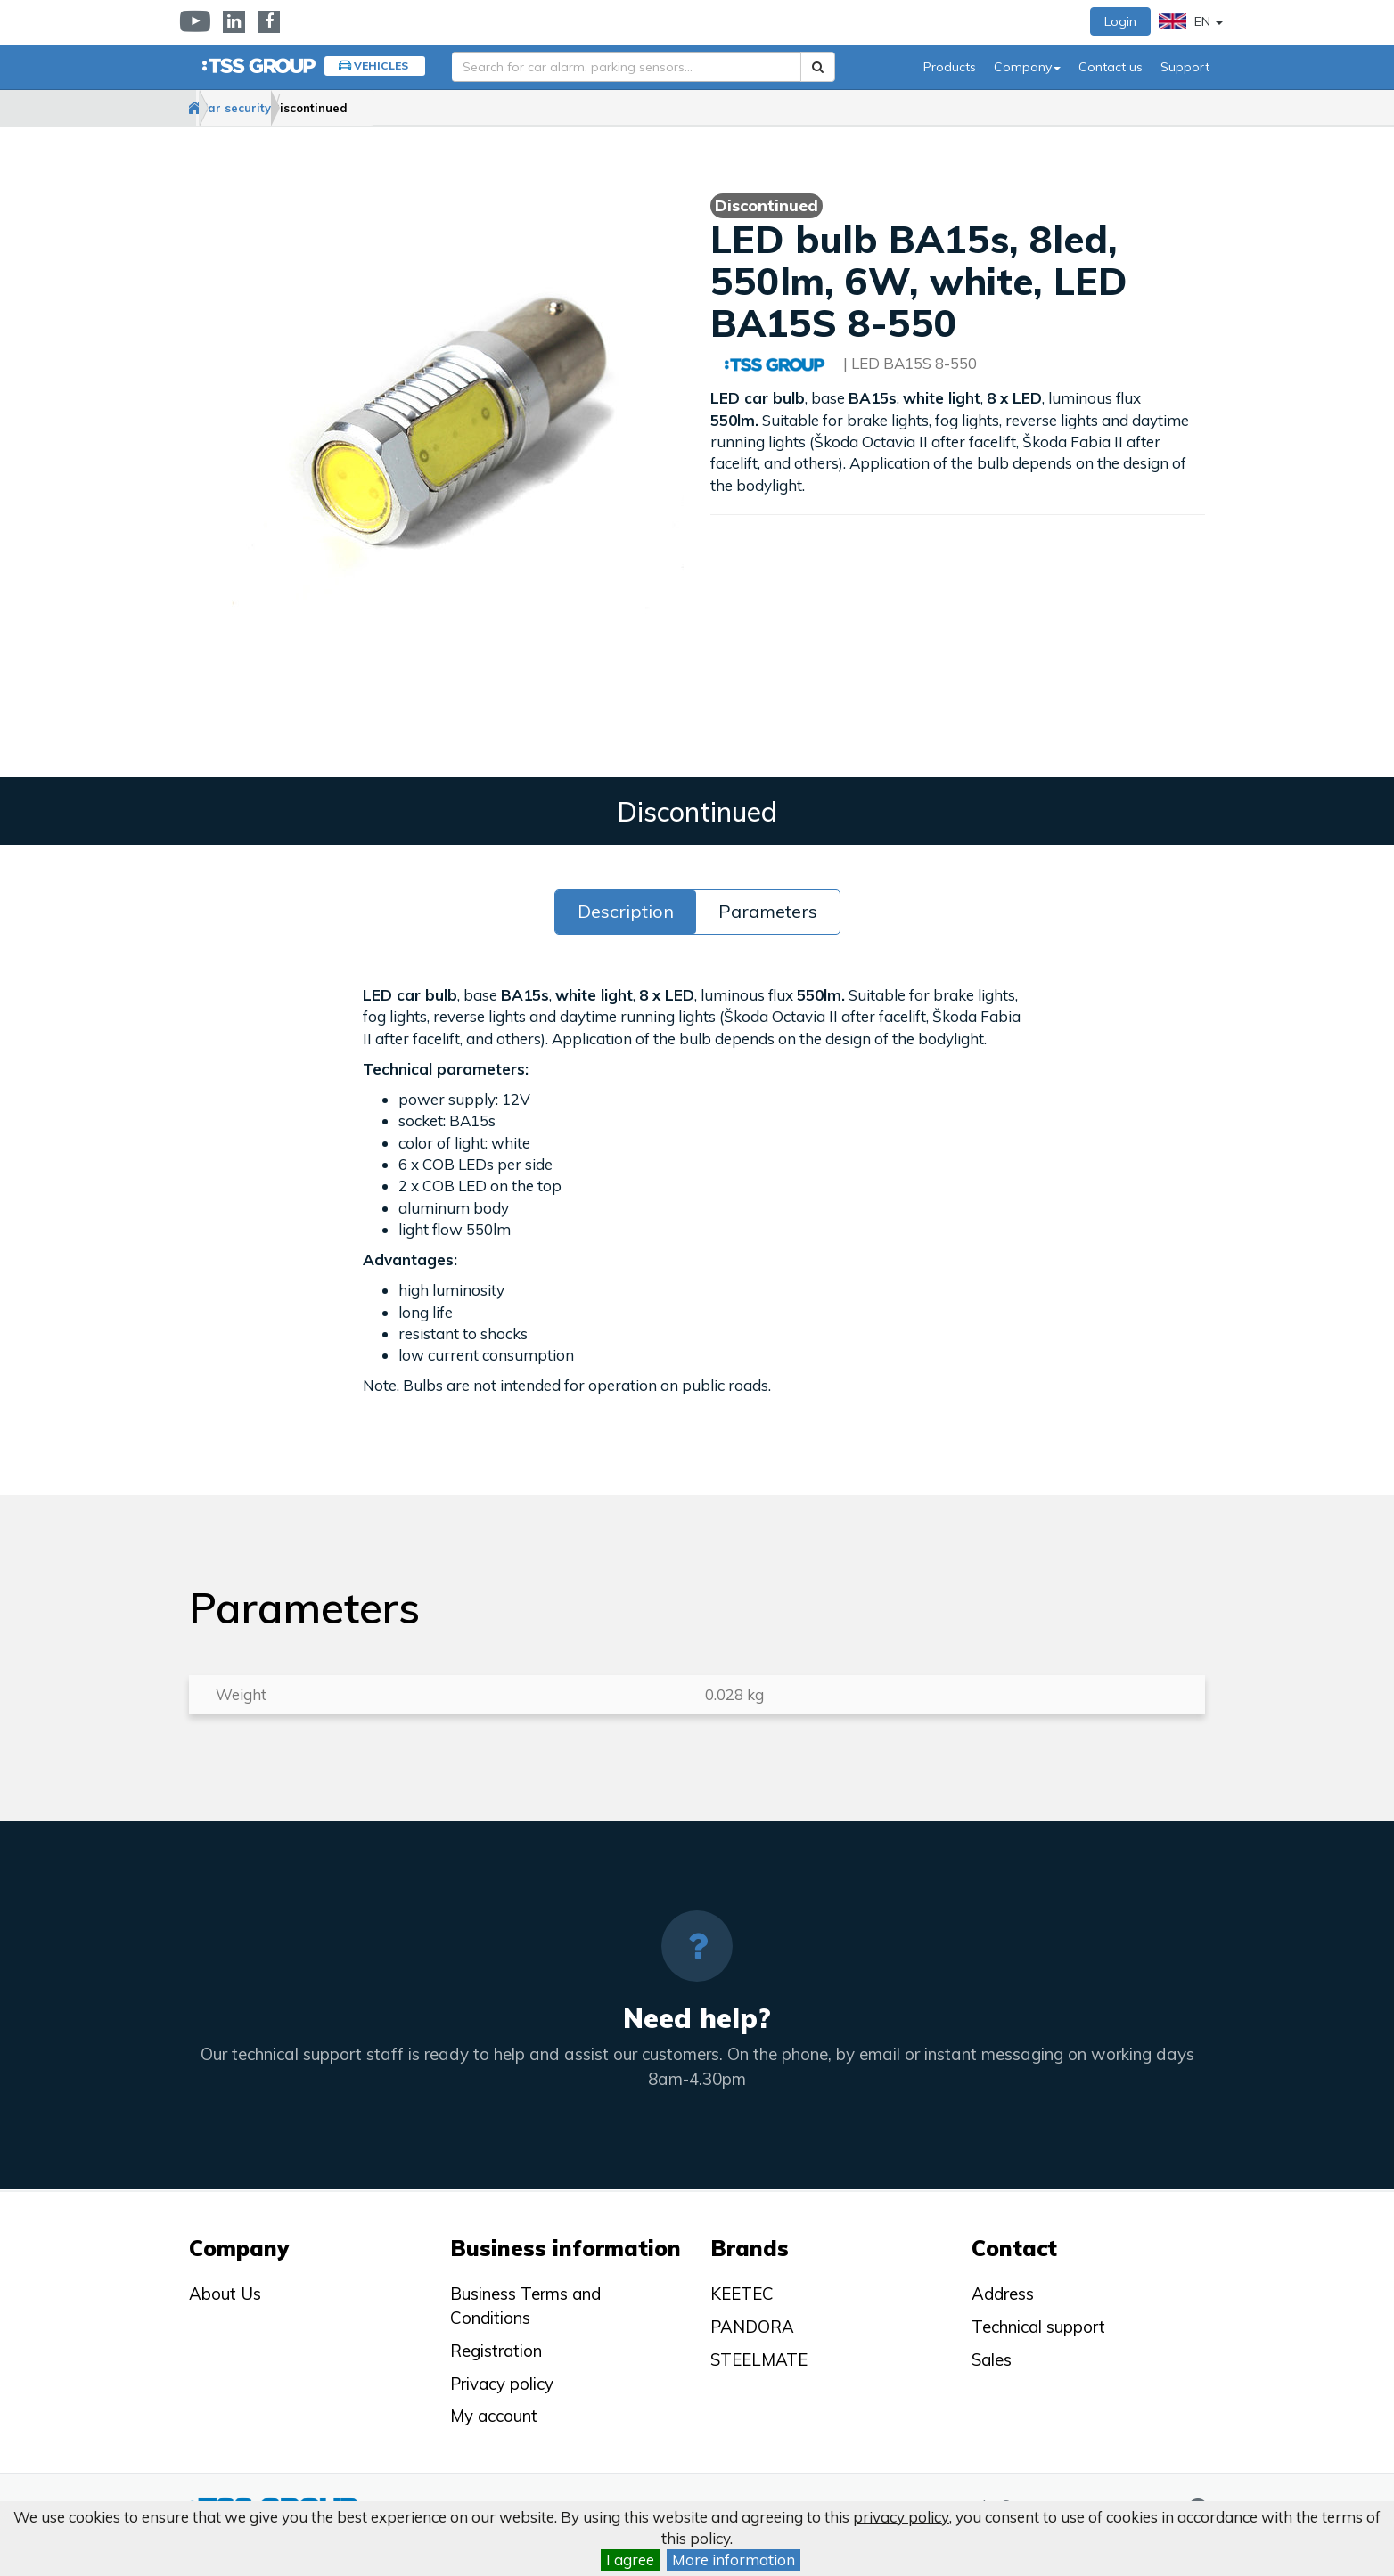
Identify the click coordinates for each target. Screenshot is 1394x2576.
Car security (293, 108)
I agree (630, 2559)
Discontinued (403, 108)
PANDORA (752, 2326)
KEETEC (742, 2293)
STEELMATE (759, 2359)
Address (1003, 2293)
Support (1185, 67)
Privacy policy (502, 2383)
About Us (225, 2293)
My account (493, 2415)
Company (1027, 67)
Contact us (1110, 67)
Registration (496, 2350)
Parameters (767, 912)
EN (1191, 21)
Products (949, 67)
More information (733, 2559)
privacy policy (901, 2516)
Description (626, 912)
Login (1120, 21)
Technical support (1038, 2326)
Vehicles (381, 65)
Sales (992, 2359)
